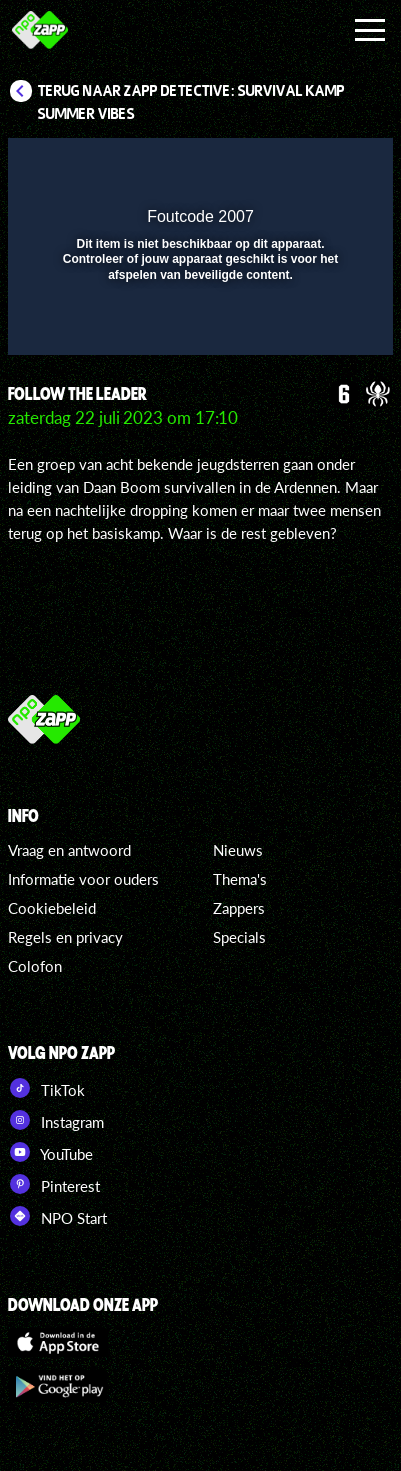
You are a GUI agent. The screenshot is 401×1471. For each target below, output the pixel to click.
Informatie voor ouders (83, 879)
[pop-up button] (286, 166)
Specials (239, 937)
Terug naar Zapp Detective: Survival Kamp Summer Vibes (191, 102)
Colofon (35, 966)
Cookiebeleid (52, 908)
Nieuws (238, 850)
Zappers (239, 908)
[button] (326, 166)
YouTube (50, 1152)
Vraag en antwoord (69, 850)
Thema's (240, 879)
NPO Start (57, 1216)
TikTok (46, 1088)
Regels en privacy (65, 937)
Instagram (56, 1120)
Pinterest (54, 1184)
